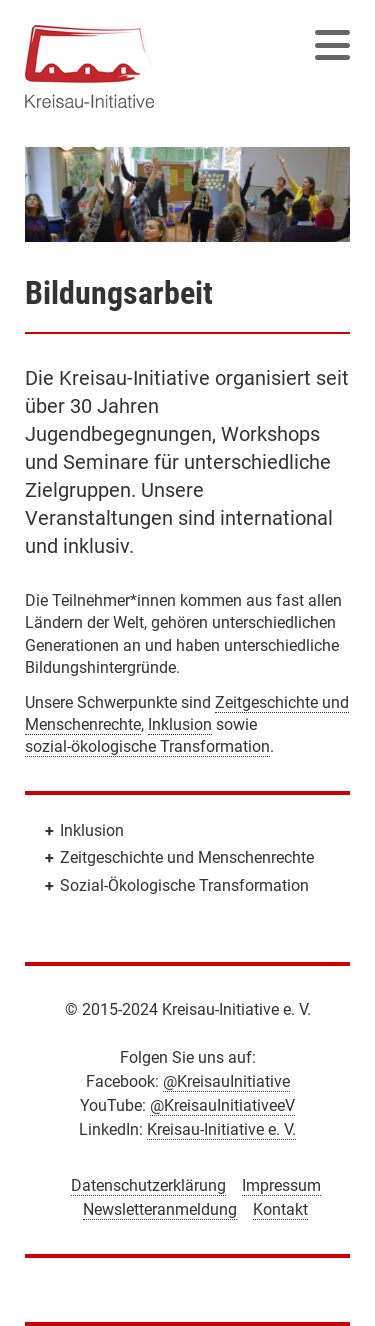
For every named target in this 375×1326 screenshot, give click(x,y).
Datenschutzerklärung (148, 1185)
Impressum (281, 1185)
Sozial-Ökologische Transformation (184, 885)
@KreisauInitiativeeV (222, 1105)
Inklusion (180, 724)
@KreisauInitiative (226, 1081)
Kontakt (280, 1209)
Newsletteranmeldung (160, 1209)
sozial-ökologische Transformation (147, 746)
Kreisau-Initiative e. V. (221, 1129)
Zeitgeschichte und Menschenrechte (187, 857)
